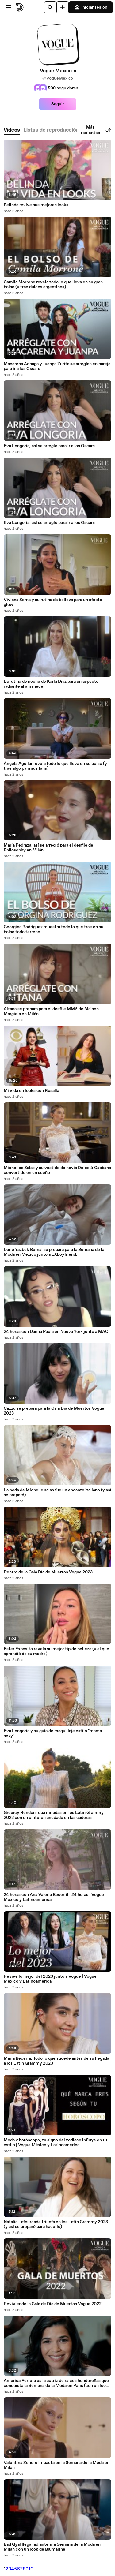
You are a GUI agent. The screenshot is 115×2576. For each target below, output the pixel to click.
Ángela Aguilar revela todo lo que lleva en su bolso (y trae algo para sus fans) (55, 766)
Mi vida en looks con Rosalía (31, 1090)
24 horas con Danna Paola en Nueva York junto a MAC (56, 1331)
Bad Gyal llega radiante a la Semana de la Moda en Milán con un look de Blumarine (52, 2547)
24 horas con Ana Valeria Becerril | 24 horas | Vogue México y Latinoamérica (54, 1897)
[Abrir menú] (8, 7)
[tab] (12, 130)
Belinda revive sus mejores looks (36, 205)
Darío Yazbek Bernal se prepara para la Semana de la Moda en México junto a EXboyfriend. (54, 1252)
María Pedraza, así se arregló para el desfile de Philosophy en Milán (48, 848)
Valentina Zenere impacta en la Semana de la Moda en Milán (56, 2465)
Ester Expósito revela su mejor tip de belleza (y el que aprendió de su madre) (56, 1651)
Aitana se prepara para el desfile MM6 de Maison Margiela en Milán (51, 1011)
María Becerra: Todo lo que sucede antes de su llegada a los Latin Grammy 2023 (56, 2061)
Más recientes (96, 130)
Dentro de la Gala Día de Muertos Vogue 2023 (48, 1572)
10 (31, 2569)
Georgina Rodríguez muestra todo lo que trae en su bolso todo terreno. (53, 929)
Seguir (57, 104)
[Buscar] (50, 7)
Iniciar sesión (90, 7)
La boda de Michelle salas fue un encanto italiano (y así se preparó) (57, 1492)
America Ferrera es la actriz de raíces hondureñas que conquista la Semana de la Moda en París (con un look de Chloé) (56, 2383)
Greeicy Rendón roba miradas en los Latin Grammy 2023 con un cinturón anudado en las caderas (54, 1815)
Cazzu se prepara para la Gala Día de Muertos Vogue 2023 (54, 1411)
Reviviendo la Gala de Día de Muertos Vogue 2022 (53, 2303)
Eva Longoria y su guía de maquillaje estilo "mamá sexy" (53, 1733)
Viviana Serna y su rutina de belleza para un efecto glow (53, 602)
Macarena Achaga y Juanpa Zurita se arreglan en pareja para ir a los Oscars (57, 366)
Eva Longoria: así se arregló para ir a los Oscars (49, 522)
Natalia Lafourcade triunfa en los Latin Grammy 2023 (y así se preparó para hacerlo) (56, 2224)
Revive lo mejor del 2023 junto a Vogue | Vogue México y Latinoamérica (50, 1979)
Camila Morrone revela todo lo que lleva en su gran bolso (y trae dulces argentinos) (53, 285)
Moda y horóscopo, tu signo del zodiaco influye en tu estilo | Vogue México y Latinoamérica (55, 2143)
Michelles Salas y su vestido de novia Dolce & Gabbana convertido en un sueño (57, 1170)
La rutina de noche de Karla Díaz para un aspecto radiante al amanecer (51, 684)
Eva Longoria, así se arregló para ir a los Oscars (49, 445)
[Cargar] (62, 7)
